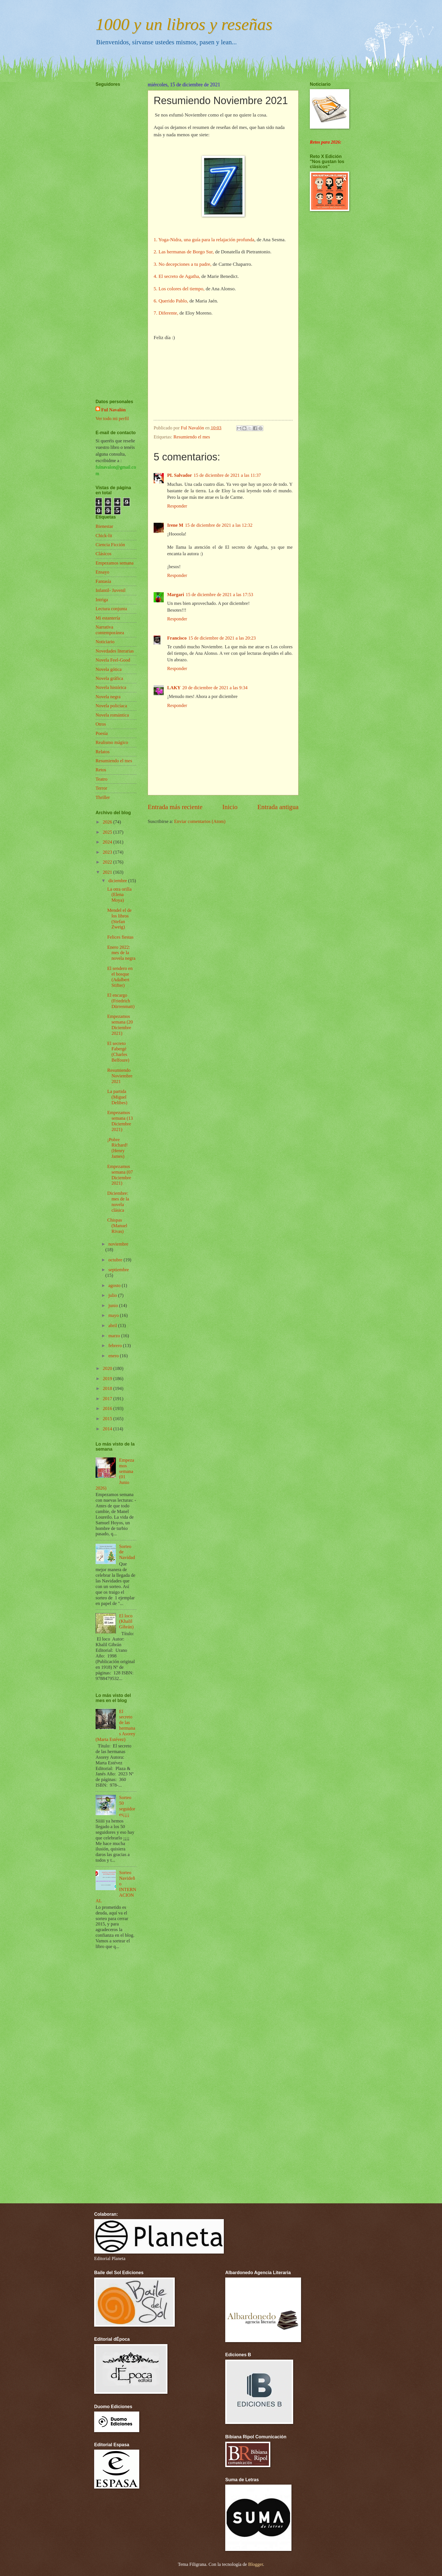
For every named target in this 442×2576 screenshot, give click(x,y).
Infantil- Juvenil (110, 590)
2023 (108, 852)
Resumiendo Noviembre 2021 (119, 1076)
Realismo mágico (112, 742)
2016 (108, 1408)
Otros (101, 724)
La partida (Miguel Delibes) (117, 1097)
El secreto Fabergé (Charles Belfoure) (118, 1052)
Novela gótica (108, 669)
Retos (101, 769)
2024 (108, 842)
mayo (114, 1315)
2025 (108, 832)
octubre (115, 1259)
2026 (108, 822)
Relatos (103, 751)
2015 (108, 1418)
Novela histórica (111, 687)
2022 (108, 862)
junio (113, 1305)
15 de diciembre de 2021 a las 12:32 (218, 525)
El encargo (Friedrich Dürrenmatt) (120, 1000)
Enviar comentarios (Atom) (200, 821)
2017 (108, 1398)
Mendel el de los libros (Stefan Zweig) (119, 919)
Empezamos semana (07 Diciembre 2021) (120, 1175)
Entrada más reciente (175, 807)
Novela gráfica (109, 678)
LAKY (174, 687)
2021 (108, 872)
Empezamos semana (115, 563)
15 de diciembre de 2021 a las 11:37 (227, 475)
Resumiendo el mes (191, 437)
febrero (115, 1345)
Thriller (103, 797)
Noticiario (105, 641)
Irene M (175, 525)
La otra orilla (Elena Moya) (119, 894)
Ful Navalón (113, 409)
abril (113, 1325)
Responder (177, 506)
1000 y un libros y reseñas (184, 24)
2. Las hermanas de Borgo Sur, (184, 251)
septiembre (118, 1269)
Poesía (102, 733)
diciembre (118, 880)
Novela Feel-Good (113, 660)
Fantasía (103, 581)
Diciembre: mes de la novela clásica (118, 1202)
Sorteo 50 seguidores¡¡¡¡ (127, 1806)
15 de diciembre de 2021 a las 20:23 (222, 638)
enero (114, 1355)
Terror (101, 788)
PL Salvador (179, 475)
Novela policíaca (111, 705)
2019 (108, 1378)
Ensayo (102, 572)
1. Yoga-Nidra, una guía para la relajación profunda (204, 239)
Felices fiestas (120, 937)
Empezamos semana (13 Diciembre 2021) (120, 1121)
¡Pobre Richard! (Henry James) (117, 1148)
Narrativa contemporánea (110, 629)
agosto (114, 1285)
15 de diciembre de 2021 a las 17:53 (219, 594)
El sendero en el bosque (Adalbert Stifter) (119, 977)
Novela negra (108, 696)
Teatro (101, 779)
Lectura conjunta (111, 608)
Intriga (102, 599)
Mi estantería (108, 618)
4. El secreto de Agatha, (177, 276)
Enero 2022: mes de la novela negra (121, 953)
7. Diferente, (167, 313)
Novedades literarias (115, 651)
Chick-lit (104, 535)
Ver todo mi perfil (112, 418)
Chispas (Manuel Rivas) (117, 1225)
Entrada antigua (278, 807)
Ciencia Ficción (110, 544)
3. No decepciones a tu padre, (182, 264)
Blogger (255, 2564)
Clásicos (103, 553)
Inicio (230, 807)
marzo (114, 1335)
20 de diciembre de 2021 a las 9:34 (214, 687)
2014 (108, 1428)
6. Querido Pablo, (171, 301)
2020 (108, 1368)
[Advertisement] (112, 226)
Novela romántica (112, 715)
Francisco (177, 638)
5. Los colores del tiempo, (179, 288)
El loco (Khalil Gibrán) (126, 1621)
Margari (175, 594)
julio (113, 1295)
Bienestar (104, 526)
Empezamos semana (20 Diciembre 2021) (120, 1025)
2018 (108, 1388)
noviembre (118, 1244)
